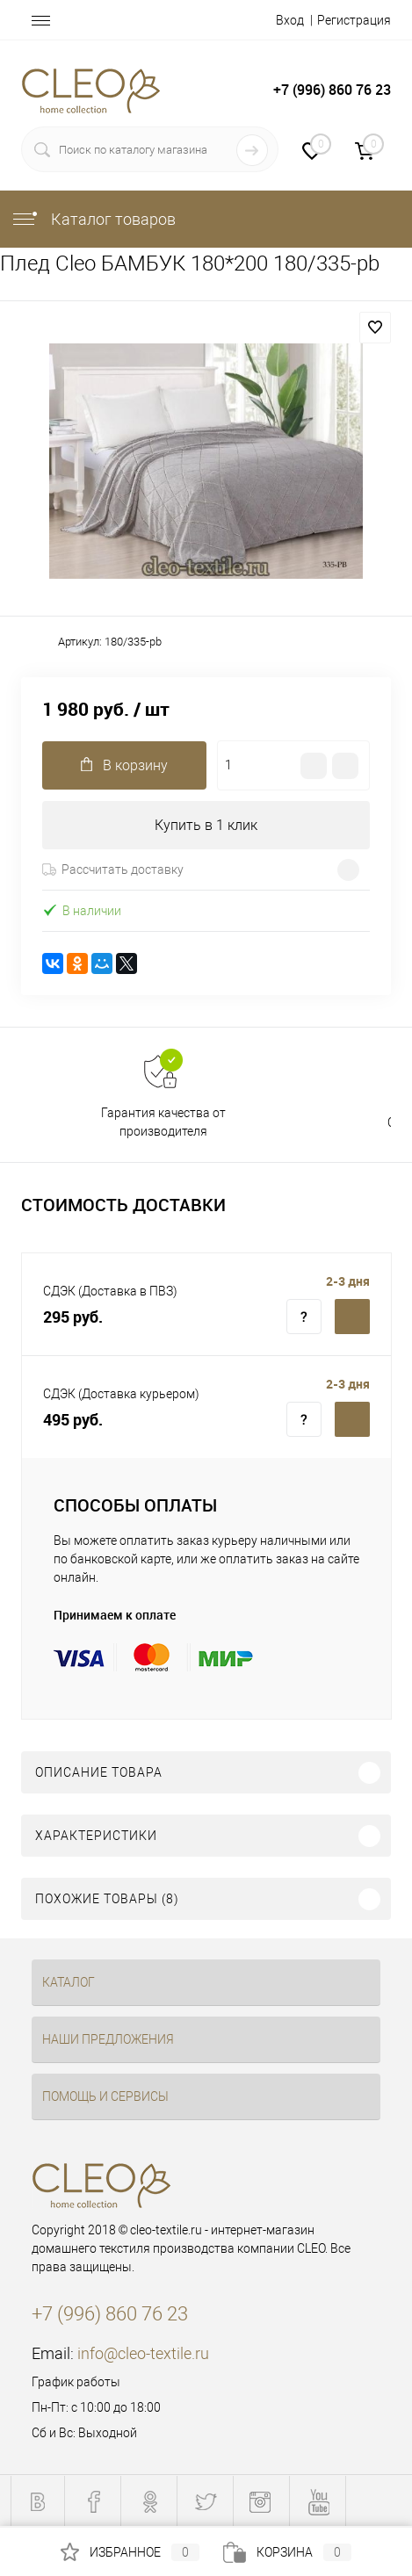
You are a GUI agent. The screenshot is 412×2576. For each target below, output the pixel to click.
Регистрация (354, 20)
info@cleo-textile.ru (143, 2353)
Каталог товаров (93, 219)
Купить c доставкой (352, 1316)
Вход (290, 20)
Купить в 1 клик (206, 825)
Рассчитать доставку (113, 869)
